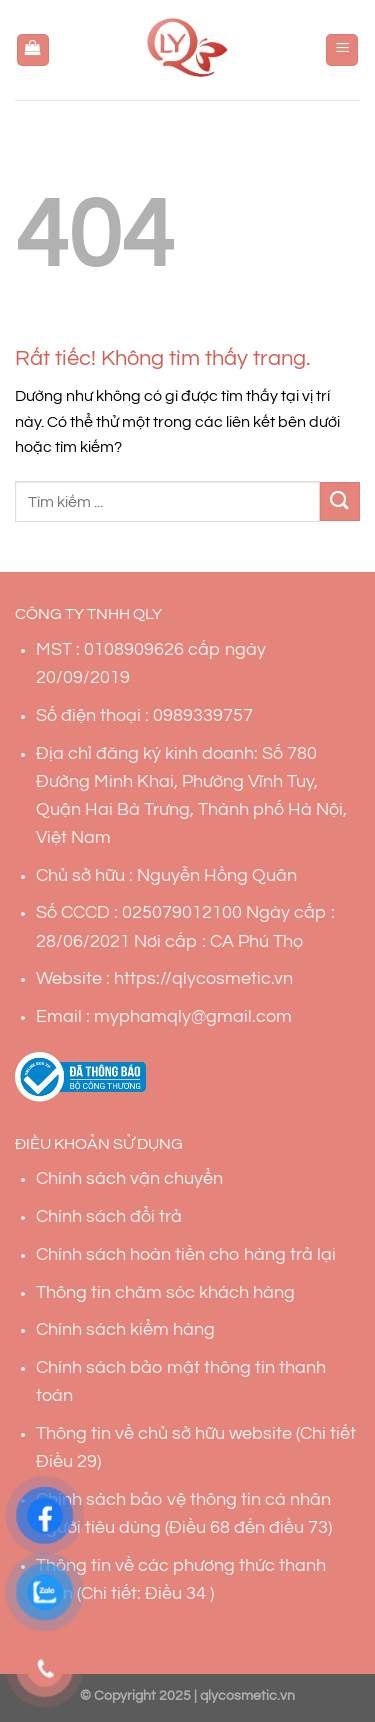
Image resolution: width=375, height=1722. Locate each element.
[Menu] (342, 50)
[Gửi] (340, 501)
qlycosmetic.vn (247, 1695)
